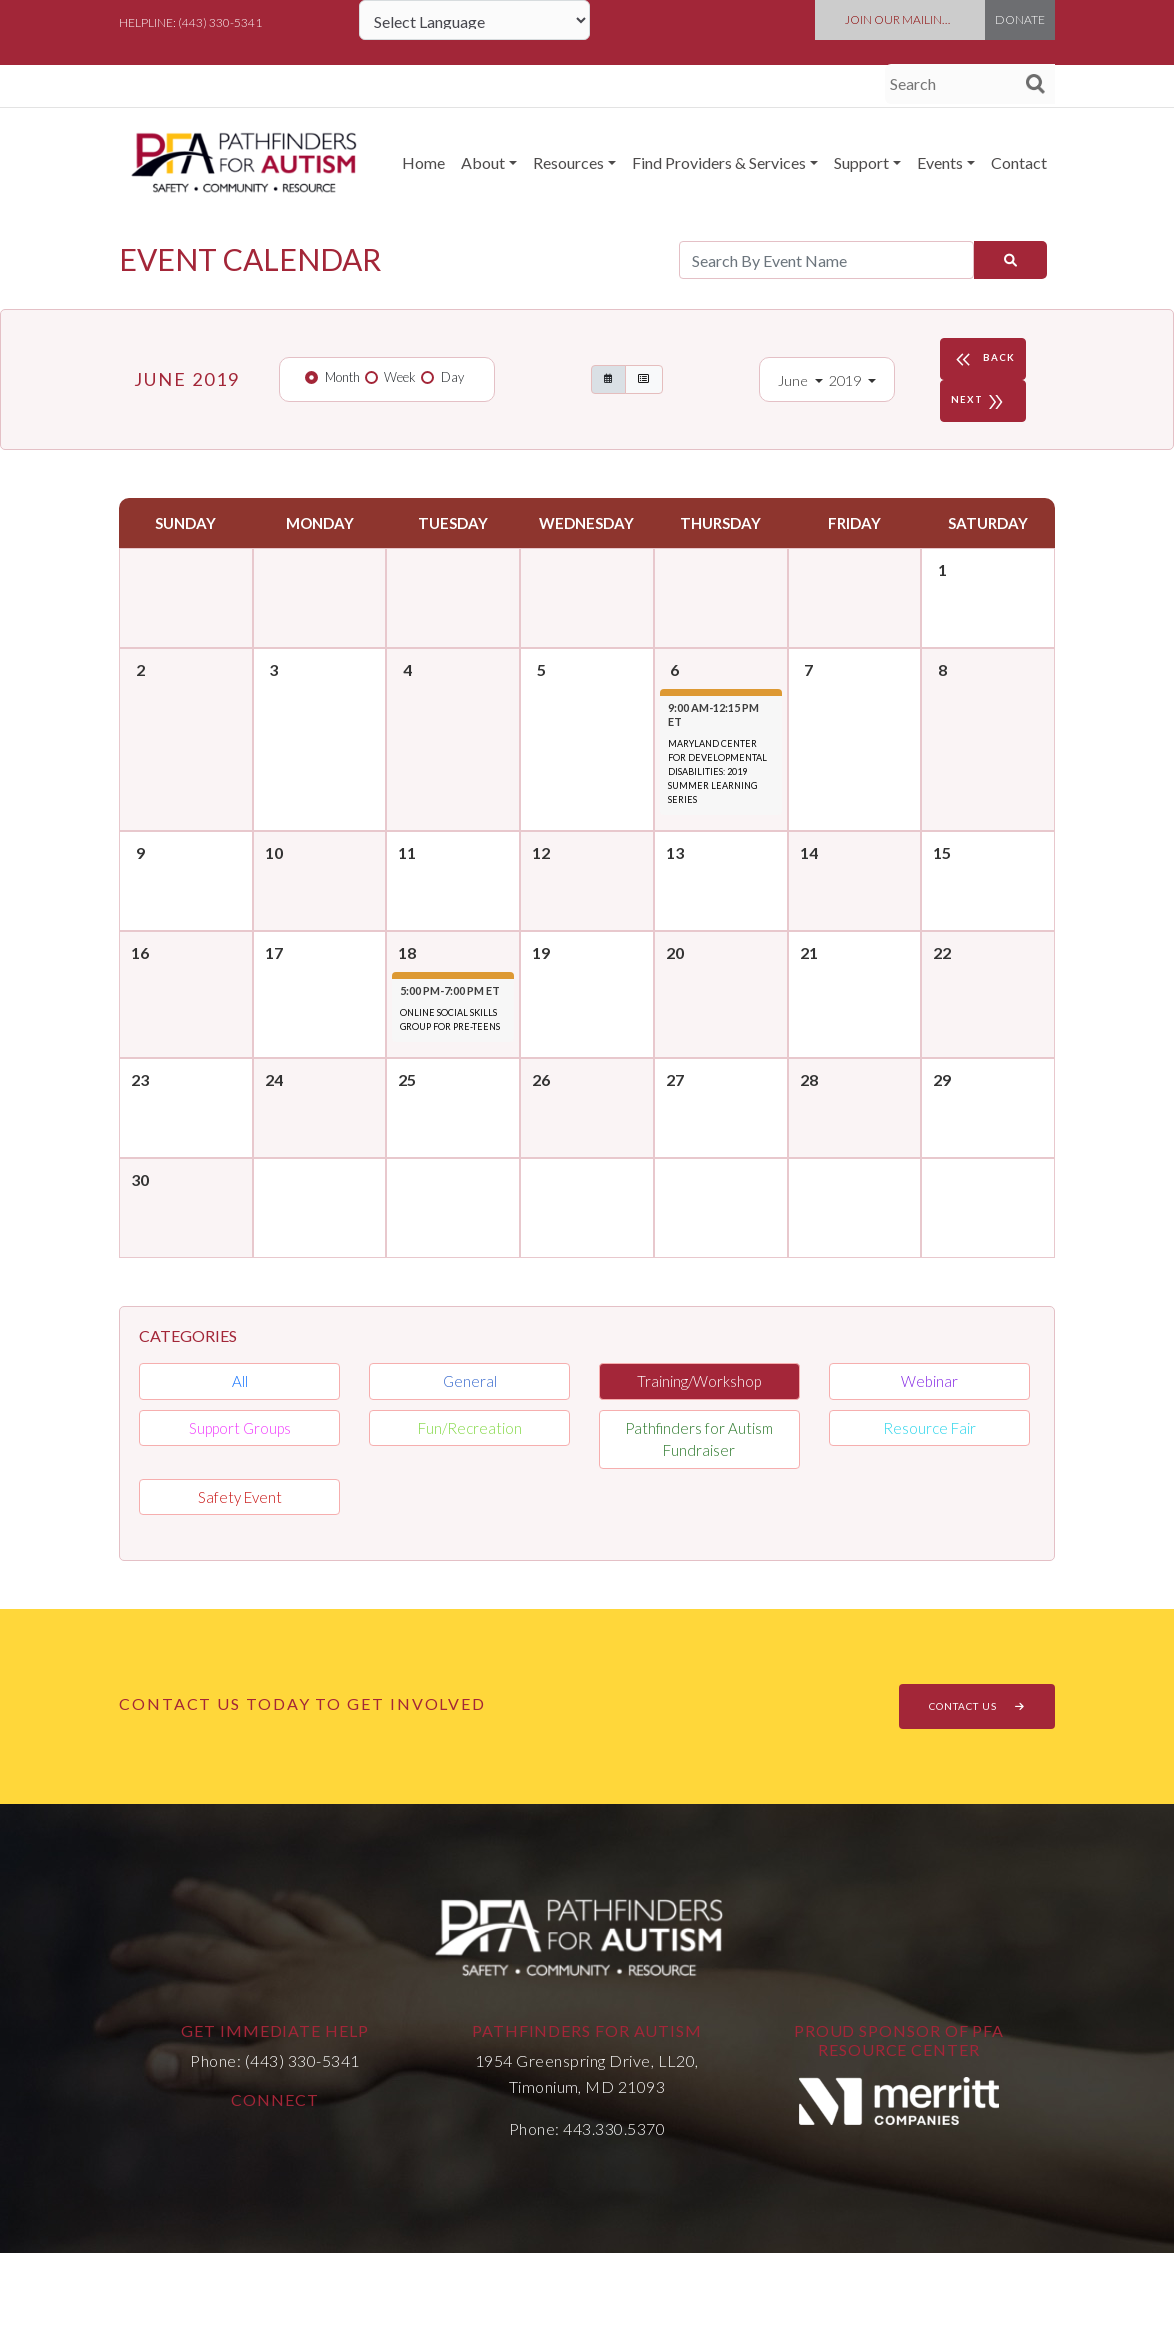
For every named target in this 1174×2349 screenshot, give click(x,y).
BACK (983, 359)
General (470, 1381)
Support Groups (240, 1428)
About (483, 162)
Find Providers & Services (719, 162)
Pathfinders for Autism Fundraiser (699, 1439)
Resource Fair (929, 1428)
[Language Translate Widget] (474, 20)
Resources (568, 162)
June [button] (794, 380)
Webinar (929, 1381)
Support (861, 162)
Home (423, 162)
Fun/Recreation (470, 1428)
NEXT (980, 401)
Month (342, 377)
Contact (1019, 162)
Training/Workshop (699, 1381)
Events (940, 162)
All (240, 1381)
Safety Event (240, 1497)
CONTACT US (977, 1706)
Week (400, 377)
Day (452, 377)
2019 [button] (846, 380)
